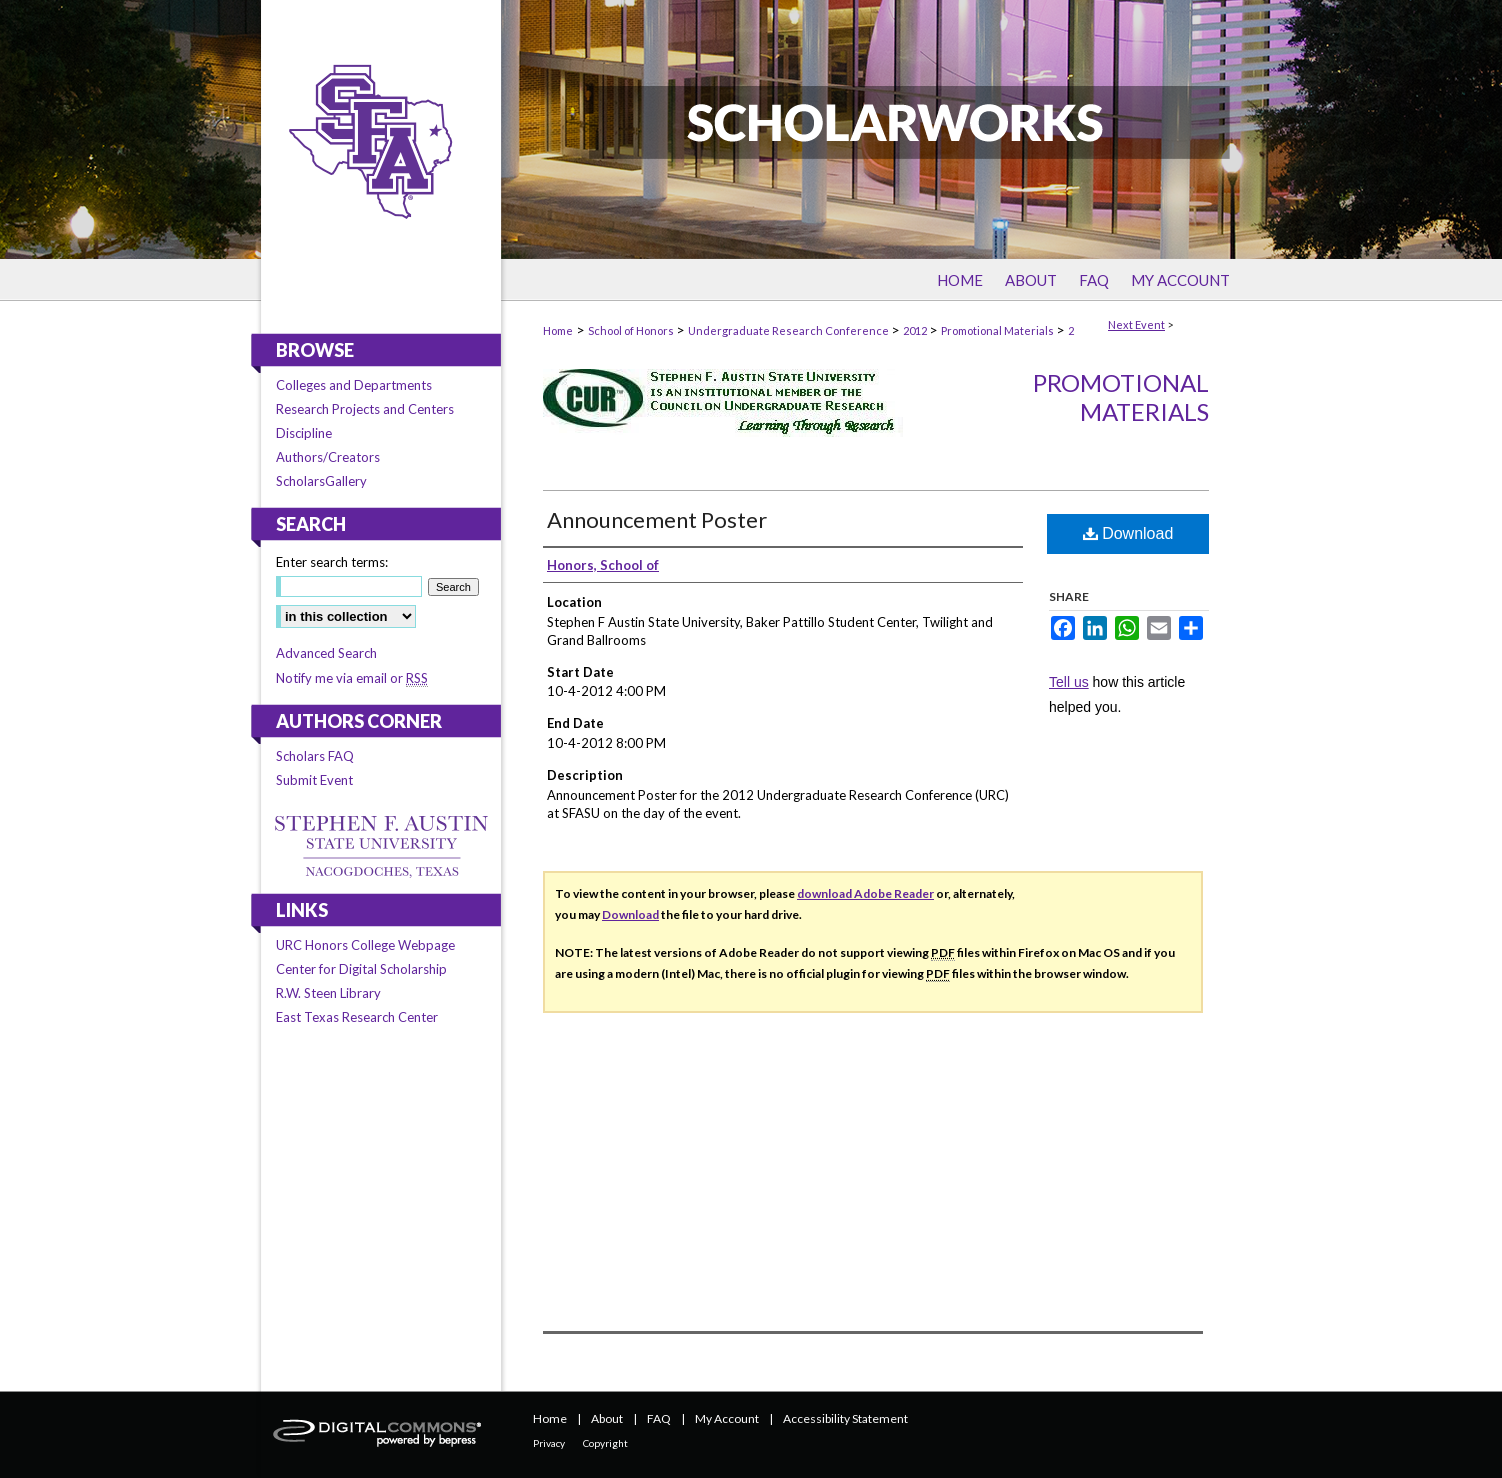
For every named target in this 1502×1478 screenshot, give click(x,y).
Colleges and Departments (354, 385)
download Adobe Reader (865, 893)
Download (1128, 533)
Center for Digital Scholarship (361, 969)
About (607, 1418)
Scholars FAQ (315, 756)
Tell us (1069, 682)
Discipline (304, 433)
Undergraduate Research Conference (789, 330)
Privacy (549, 1443)
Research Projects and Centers (365, 409)
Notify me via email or (352, 678)
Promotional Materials (998, 330)
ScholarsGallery (321, 481)
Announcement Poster (657, 519)
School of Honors (632, 330)
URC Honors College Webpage (365, 945)
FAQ (659, 1418)
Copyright (605, 1443)
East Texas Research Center (357, 1017)
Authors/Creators (328, 457)
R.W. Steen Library (328, 993)
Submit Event (314, 780)
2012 (916, 330)
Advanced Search (326, 653)
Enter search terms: (332, 562)
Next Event (1136, 324)
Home (558, 330)
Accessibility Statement (845, 1418)
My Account (727, 1418)
